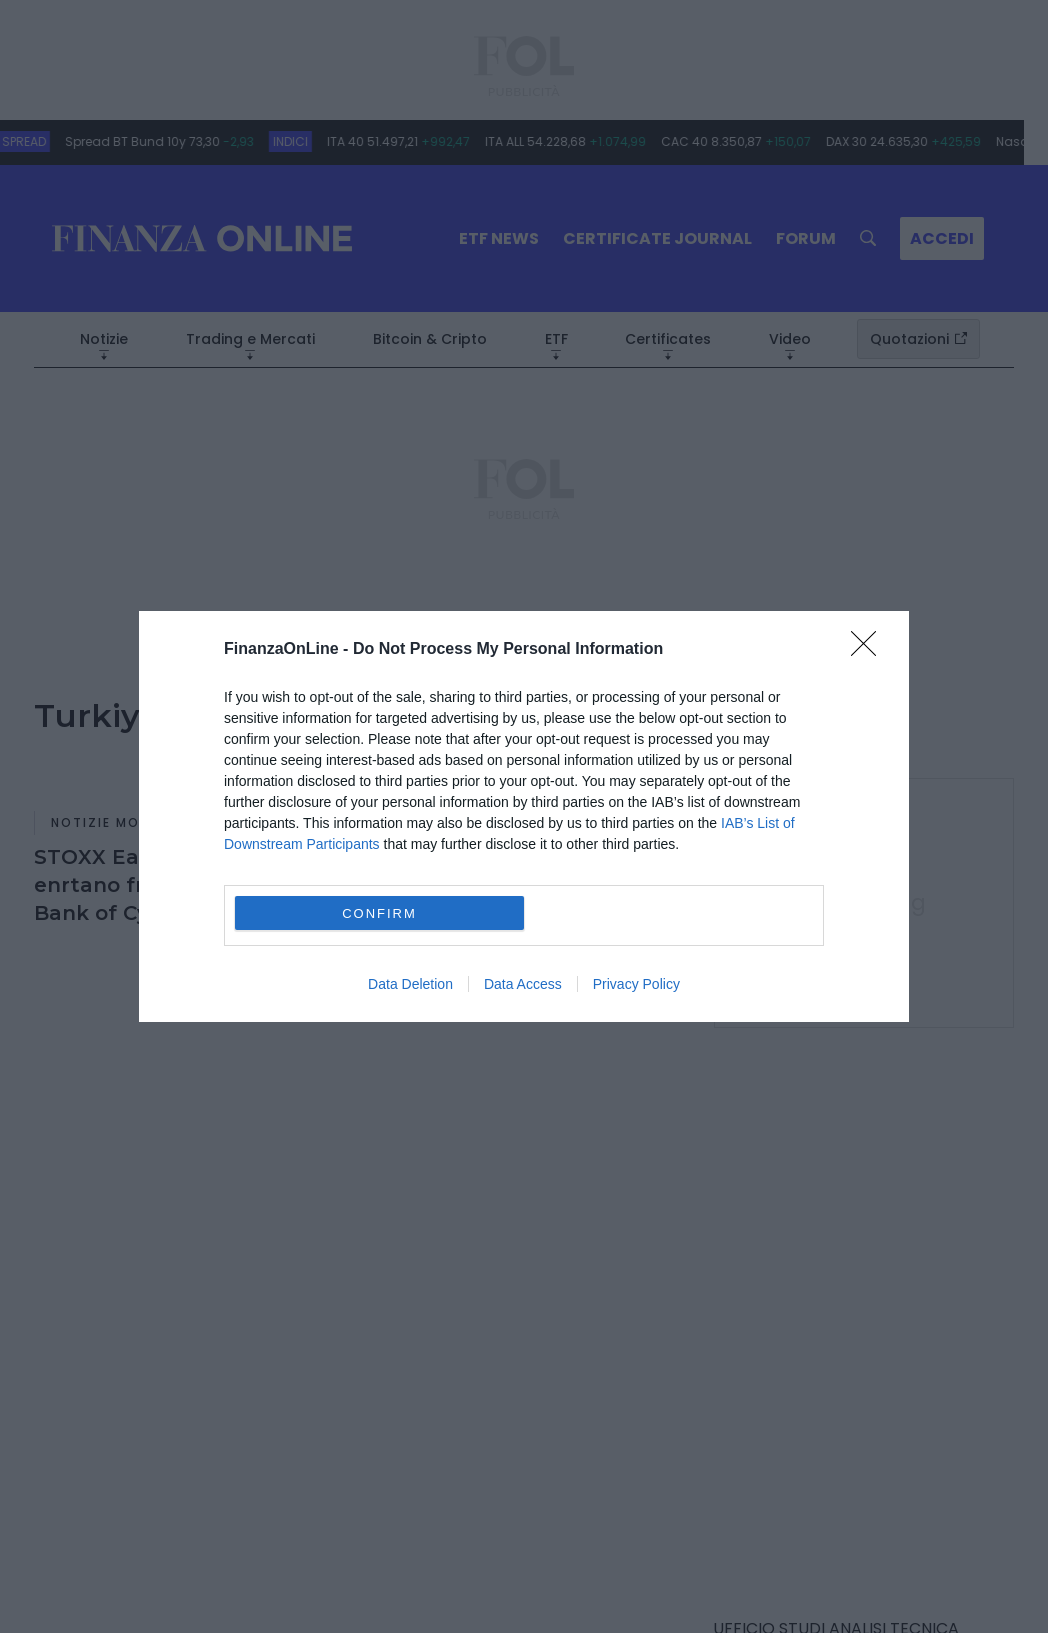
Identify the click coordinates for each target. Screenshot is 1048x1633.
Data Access (523, 984)
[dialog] (524, 816)
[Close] (870, 650)
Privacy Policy (636, 984)
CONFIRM (379, 913)
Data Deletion (410, 984)
